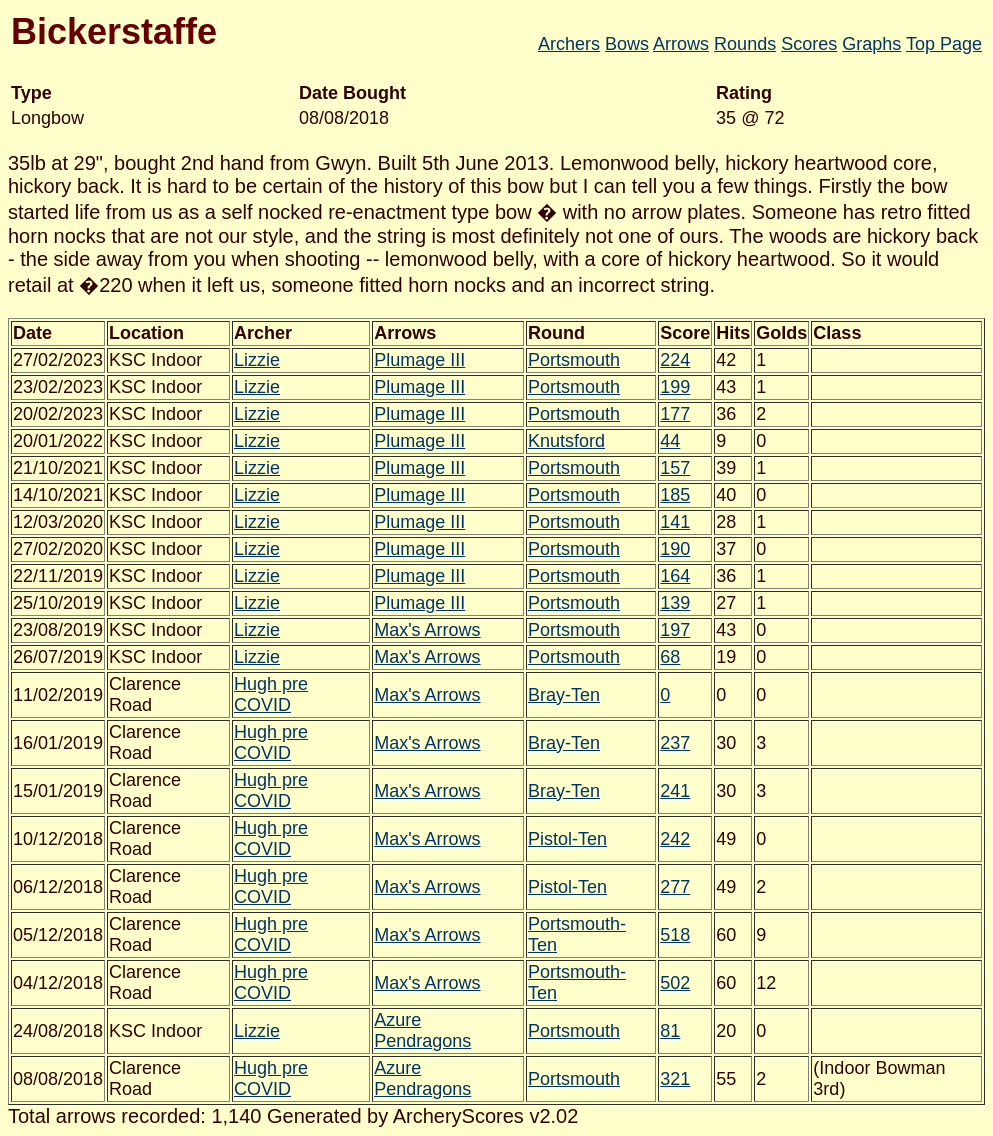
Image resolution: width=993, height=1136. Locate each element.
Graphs (871, 44)
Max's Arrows (427, 630)
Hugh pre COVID (271, 694)
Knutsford (566, 441)
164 (675, 576)
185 (675, 495)
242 (675, 839)
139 (675, 603)
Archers (569, 44)
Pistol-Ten (567, 839)
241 (675, 791)
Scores (809, 44)
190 (675, 549)
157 (675, 468)
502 (675, 983)
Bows (627, 44)
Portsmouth (574, 360)
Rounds (745, 44)
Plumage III (419, 360)
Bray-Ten (564, 695)
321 (675, 1079)
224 (675, 360)
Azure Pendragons (422, 1030)
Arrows (681, 44)
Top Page (944, 44)
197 (675, 630)
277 (675, 887)
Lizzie (257, 360)
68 (670, 657)
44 (670, 441)
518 (675, 935)
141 (675, 522)
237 (675, 743)
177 (675, 414)
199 (675, 387)
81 (670, 1031)
